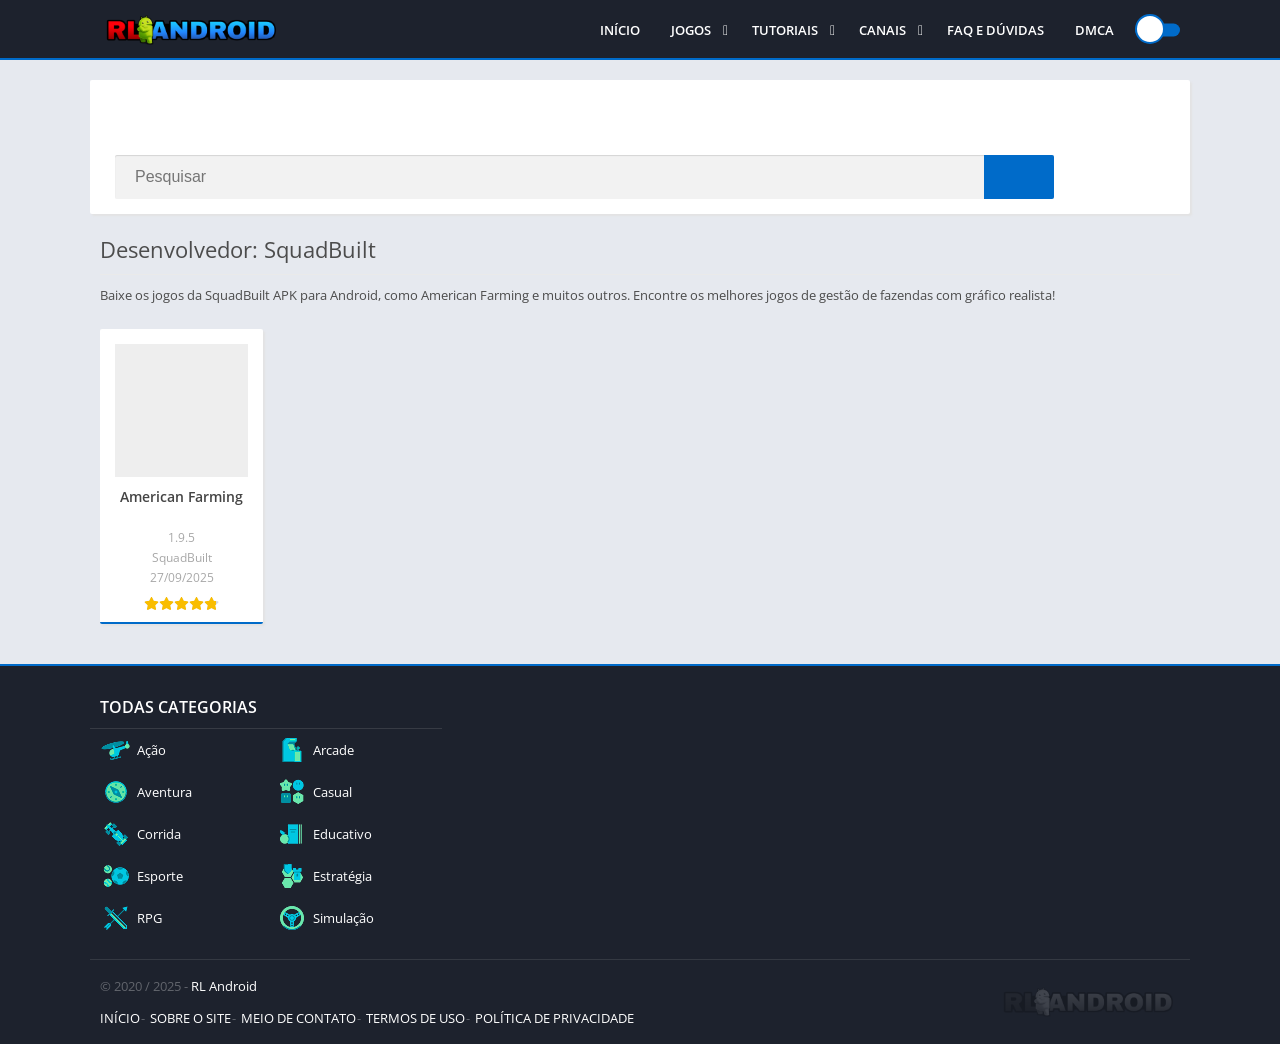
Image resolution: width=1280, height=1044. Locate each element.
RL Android (224, 986)
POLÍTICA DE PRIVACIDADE (554, 1018)
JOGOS (691, 30)
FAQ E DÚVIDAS (995, 30)
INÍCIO (620, 30)
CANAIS (882, 30)
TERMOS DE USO (415, 1018)
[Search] (584, 177)
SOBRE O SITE (190, 1018)
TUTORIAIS (785, 30)
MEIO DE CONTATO (298, 1018)
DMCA (1094, 30)
